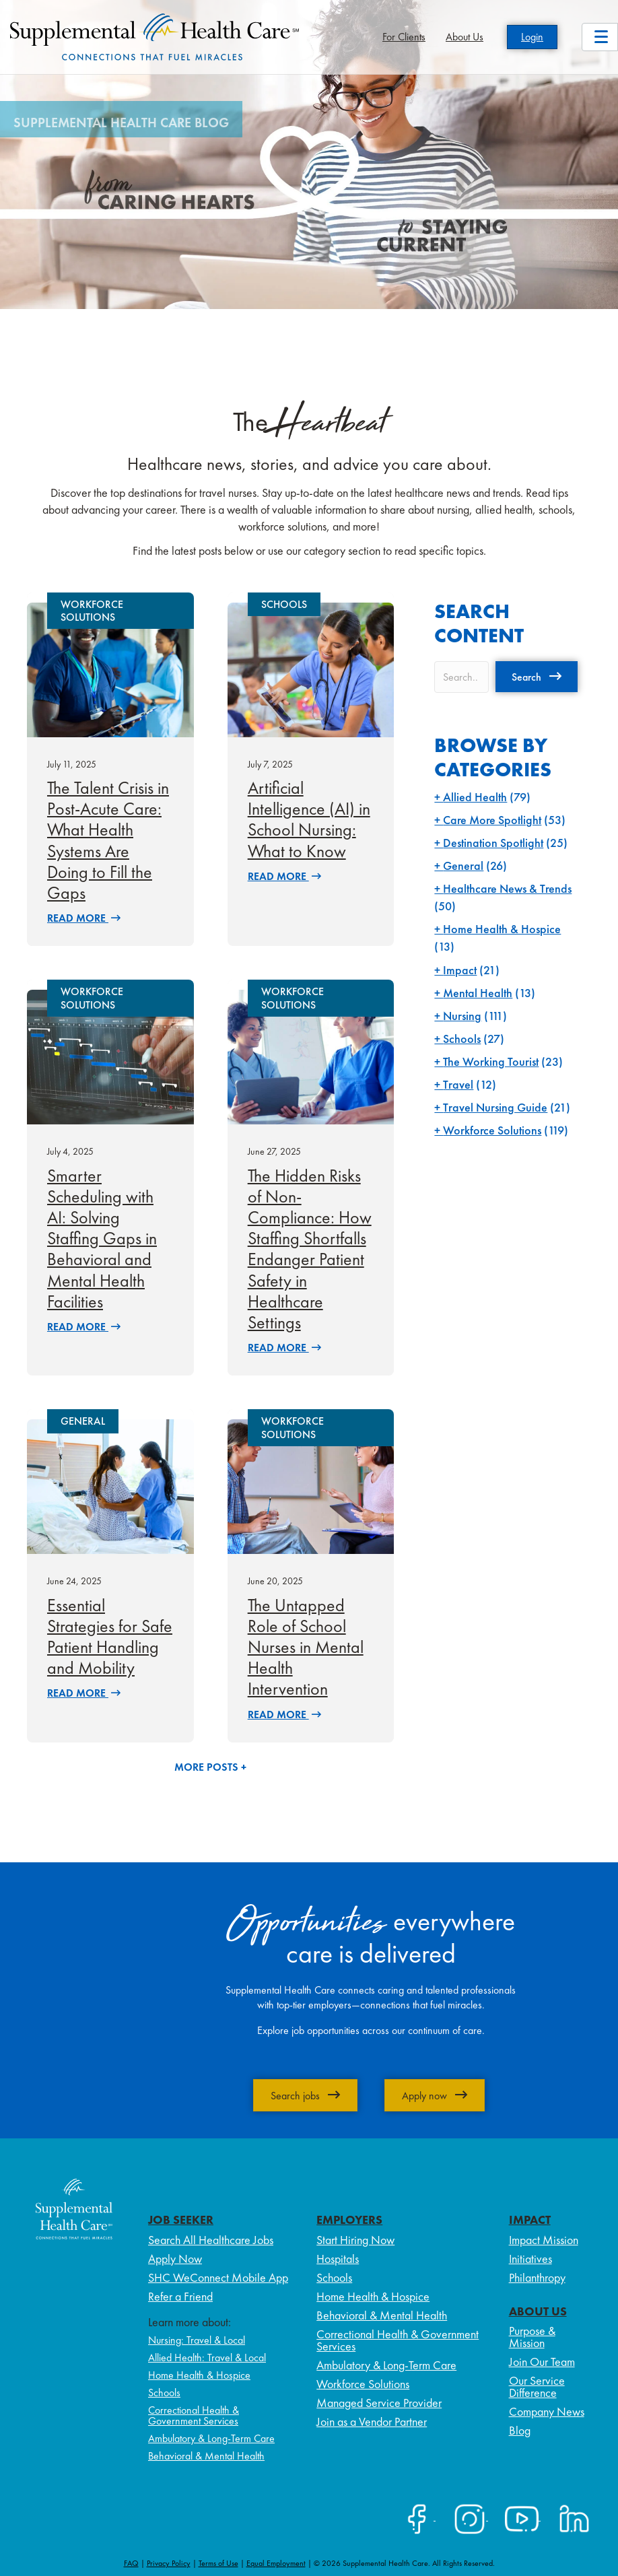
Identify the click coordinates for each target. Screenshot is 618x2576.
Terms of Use (218, 2563)
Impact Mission (543, 2239)
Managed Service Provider (379, 2402)
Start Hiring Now (355, 2239)
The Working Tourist (491, 1061)
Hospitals (337, 2258)
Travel (458, 1084)
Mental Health (477, 993)
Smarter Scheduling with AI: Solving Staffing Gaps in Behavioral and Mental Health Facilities (102, 1238)
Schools (462, 1038)
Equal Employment (276, 2563)
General (463, 865)
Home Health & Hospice (502, 929)
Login (532, 37)
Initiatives (530, 2258)
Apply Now (175, 2258)
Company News (546, 2411)
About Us (464, 37)
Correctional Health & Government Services (193, 2415)
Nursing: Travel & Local (196, 2340)
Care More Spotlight (492, 819)
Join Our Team (542, 2361)
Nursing (462, 1015)
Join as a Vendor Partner (371, 2421)
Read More (84, 918)
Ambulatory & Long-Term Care (211, 2438)
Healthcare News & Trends (507, 888)
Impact (460, 970)
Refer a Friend (180, 2296)
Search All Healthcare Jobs (210, 2239)
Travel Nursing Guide (495, 1107)
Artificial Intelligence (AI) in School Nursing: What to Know (309, 819)
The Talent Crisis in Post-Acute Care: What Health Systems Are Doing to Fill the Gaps (108, 840)
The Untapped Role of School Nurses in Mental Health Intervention (306, 1647)
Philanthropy (537, 2277)
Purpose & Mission (532, 2336)
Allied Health (475, 797)
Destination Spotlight (493, 842)
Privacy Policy (169, 2563)
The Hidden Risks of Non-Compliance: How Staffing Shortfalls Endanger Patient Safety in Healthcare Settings (310, 1249)
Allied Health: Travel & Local (207, 2357)
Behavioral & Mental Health (206, 2456)
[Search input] (461, 677)
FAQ (131, 2563)
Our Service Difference (537, 2386)
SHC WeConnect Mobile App (218, 2277)
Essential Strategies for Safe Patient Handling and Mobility (109, 1637)
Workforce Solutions (492, 1130)
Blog (519, 2430)
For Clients (403, 37)
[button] (536, 676)
